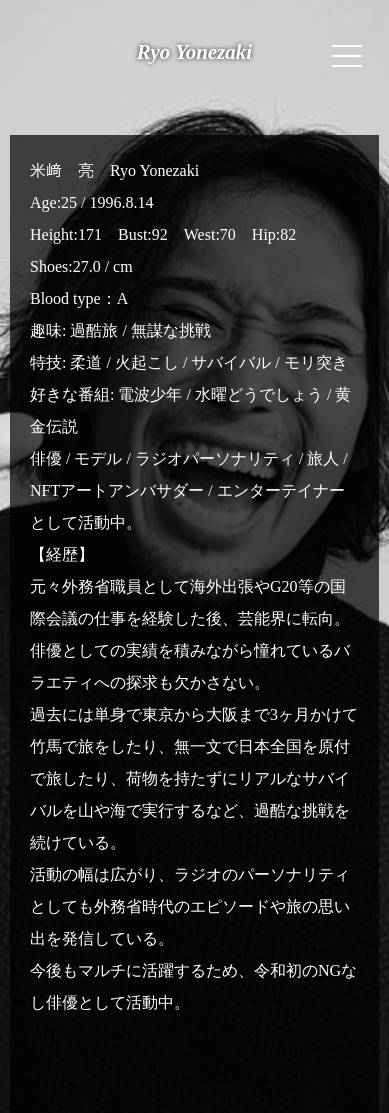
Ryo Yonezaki (194, 52)
